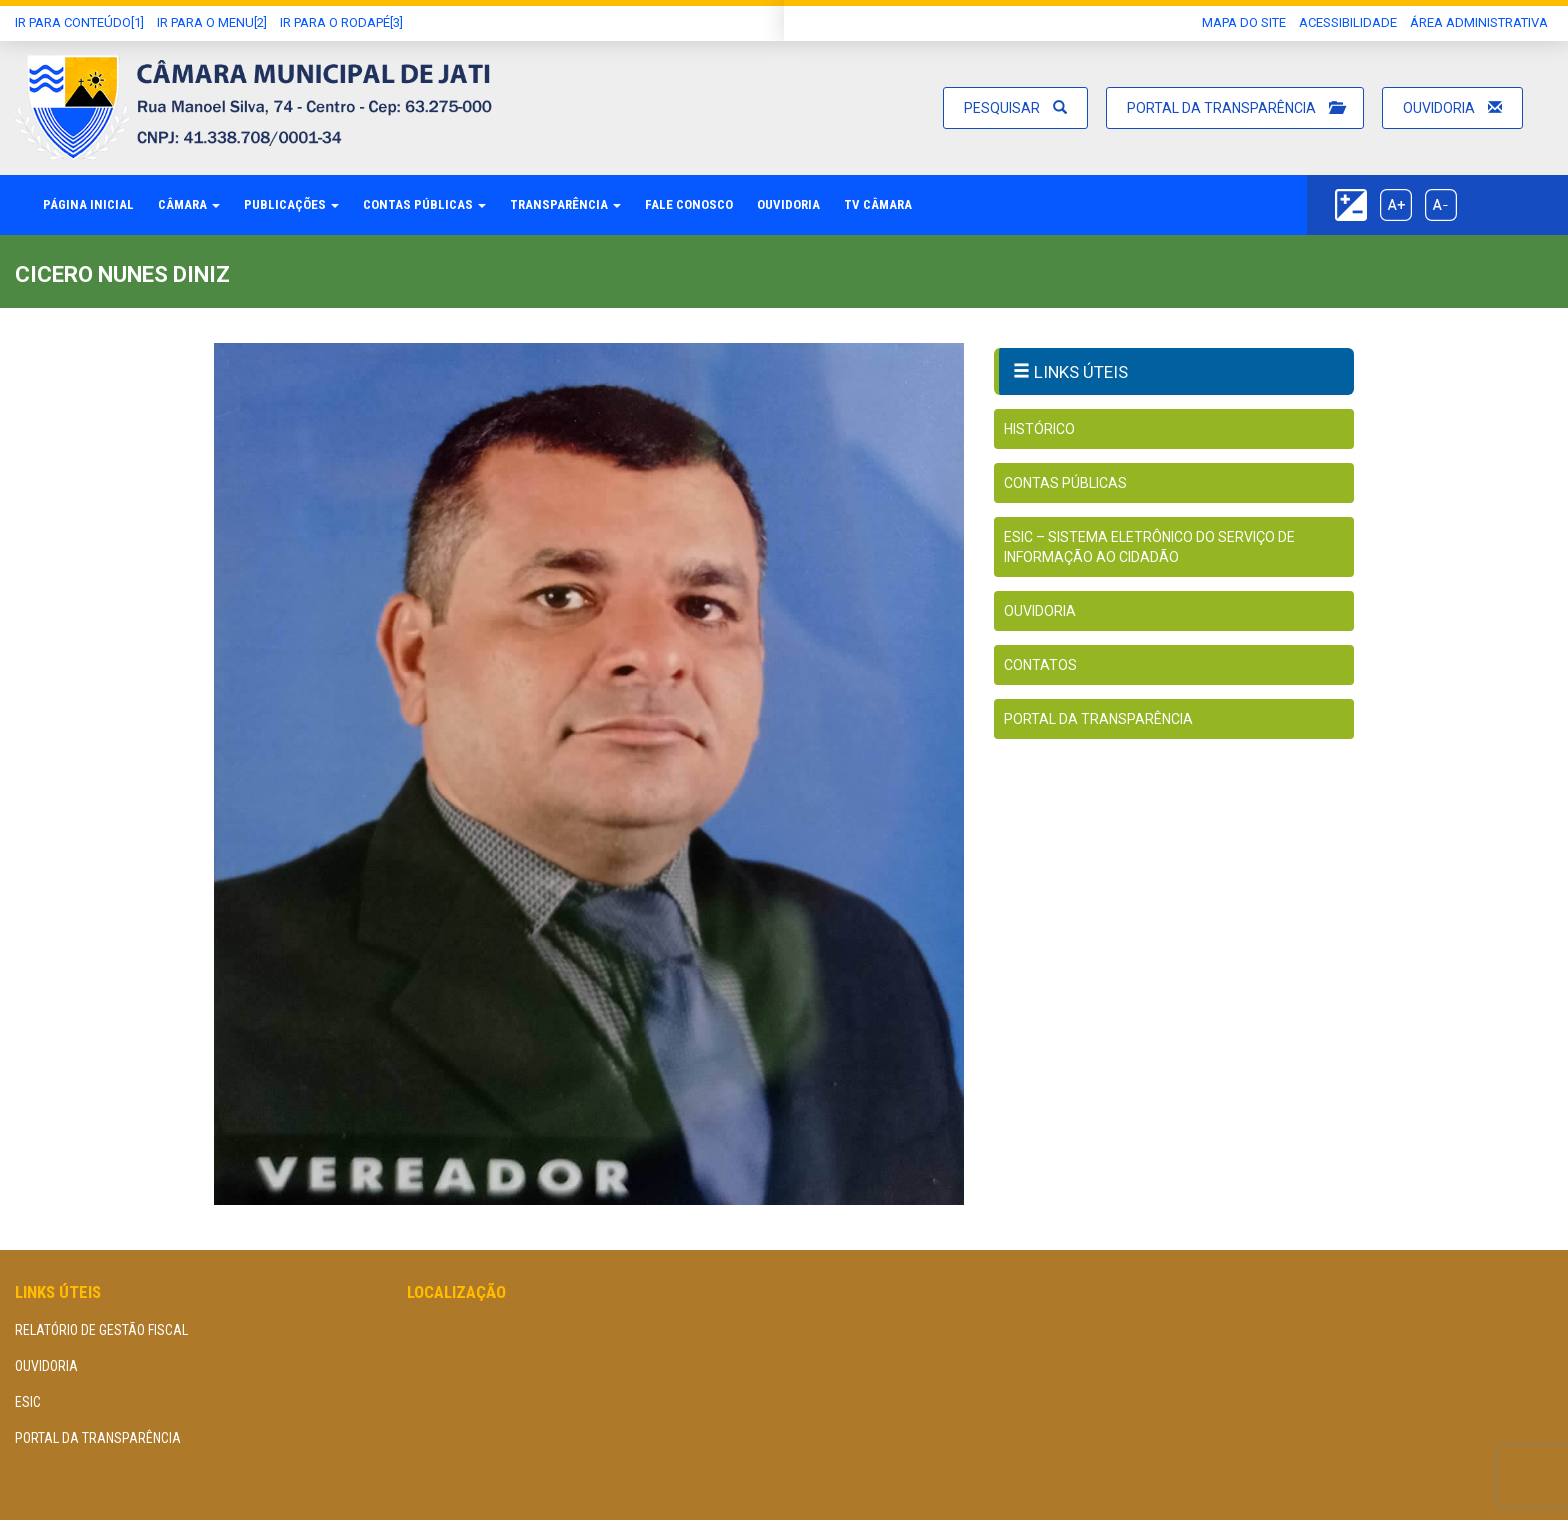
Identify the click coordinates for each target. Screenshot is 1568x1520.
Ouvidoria (1452, 108)
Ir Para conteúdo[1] (79, 22)
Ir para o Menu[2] (212, 22)
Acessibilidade (1348, 22)
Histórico (1039, 429)
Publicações (291, 204)
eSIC (28, 1402)
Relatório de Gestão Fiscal (101, 1330)
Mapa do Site (1244, 22)
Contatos (1040, 665)
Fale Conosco (689, 204)
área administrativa (1479, 22)
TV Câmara (878, 204)
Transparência (565, 204)
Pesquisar (1015, 108)
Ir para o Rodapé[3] (341, 22)
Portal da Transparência (1235, 108)
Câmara (189, 204)
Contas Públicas (424, 204)
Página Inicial (88, 204)
